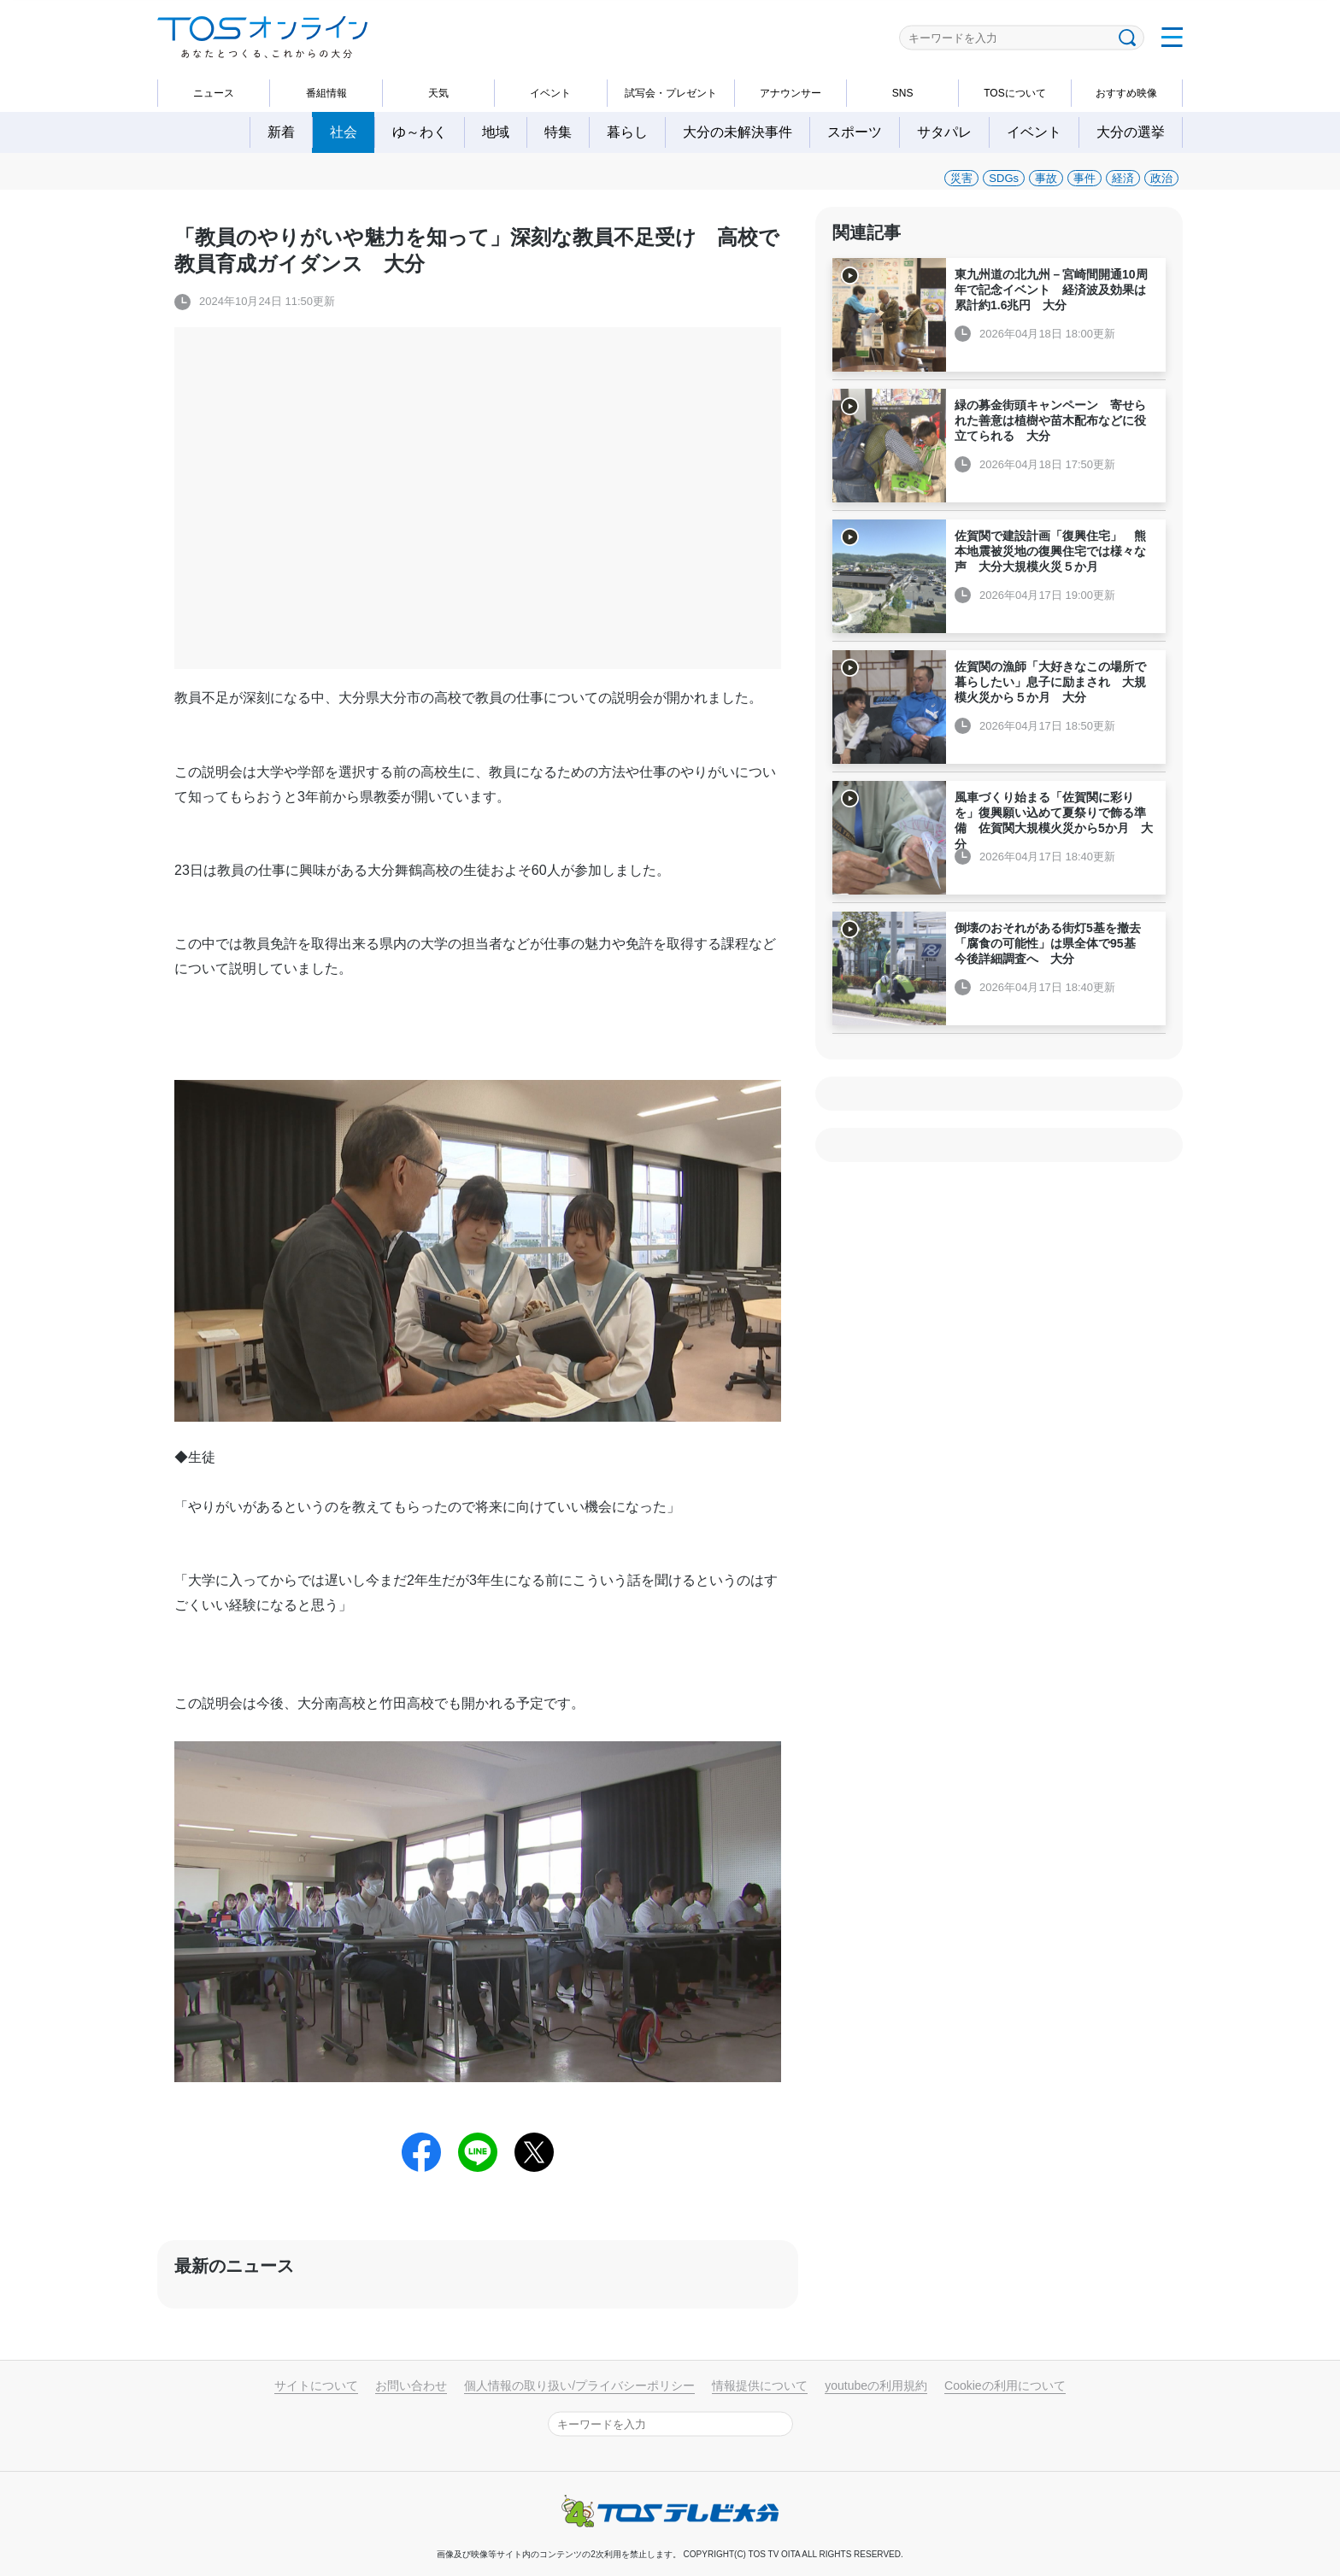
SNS (903, 93)
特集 (558, 132)
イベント (550, 93)
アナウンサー (790, 93)
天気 (438, 93)
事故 (1046, 178)
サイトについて (316, 2385)
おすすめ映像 (1126, 93)
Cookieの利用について (1005, 2385)
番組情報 (326, 93)
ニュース (213, 93)
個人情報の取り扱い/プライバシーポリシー (579, 2385)
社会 (343, 132)
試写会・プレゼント (671, 93)
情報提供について (760, 2385)
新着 (281, 132)
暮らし (627, 132)
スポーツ (854, 132)
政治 (1161, 178)
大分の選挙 (1130, 132)
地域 (495, 132)
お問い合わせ (411, 2385)
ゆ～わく (419, 132)
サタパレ (944, 132)
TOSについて (1014, 93)
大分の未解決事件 (737, 132)
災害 (961, 178)
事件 (1084, 178)
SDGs (1004, 178)
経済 (1123, 178)
